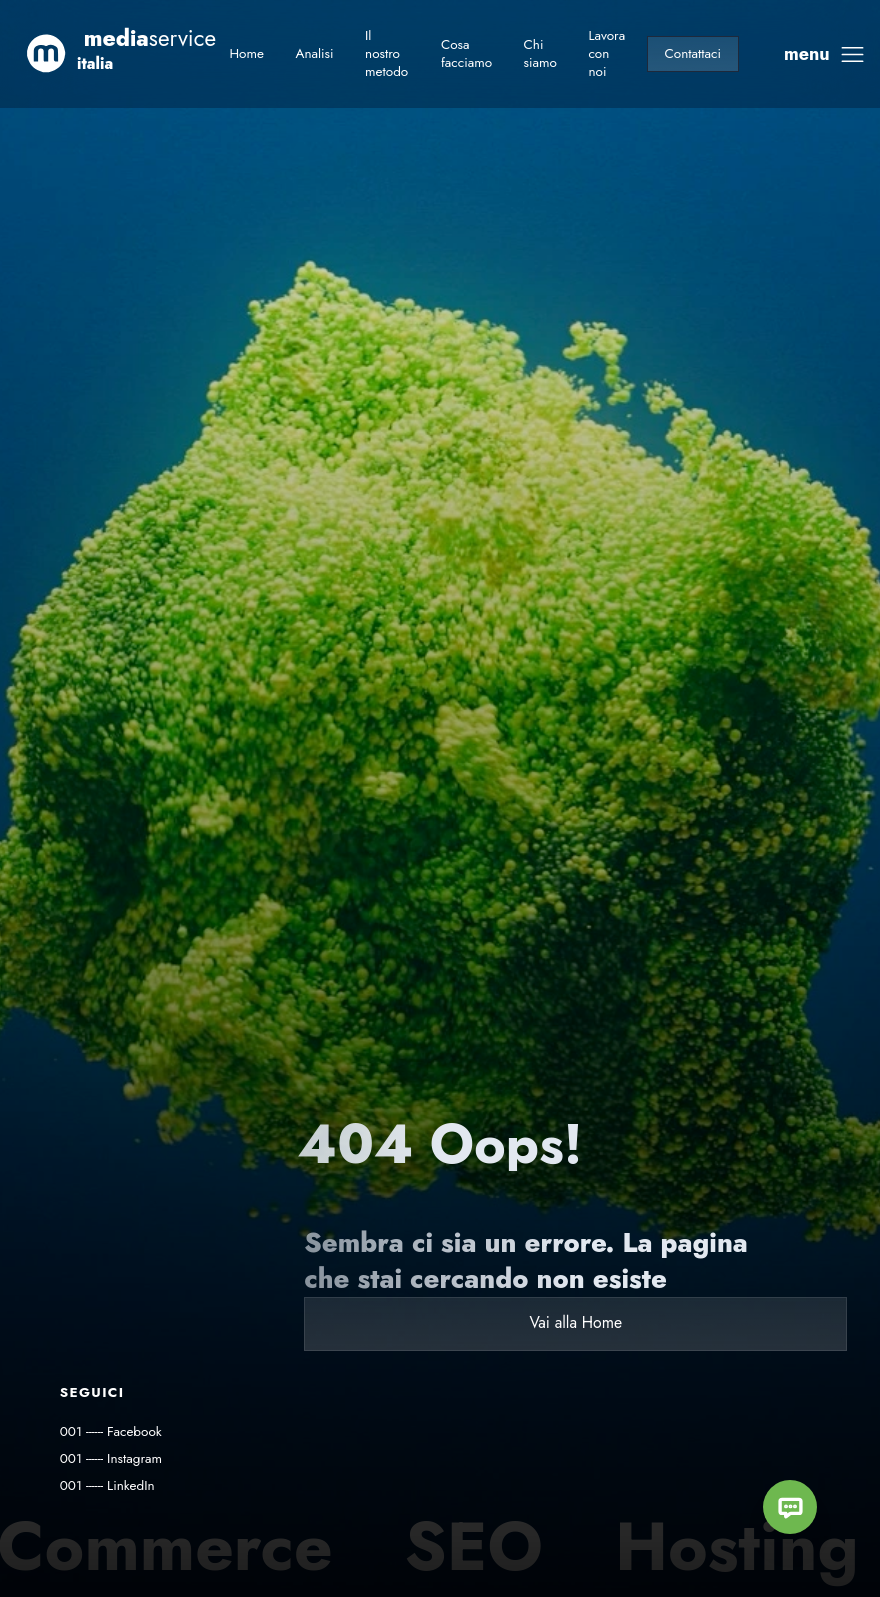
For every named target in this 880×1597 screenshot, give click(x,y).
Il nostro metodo (386, 54)
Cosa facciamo (466, 54)
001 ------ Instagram (111, 1458)
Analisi (314, 53)
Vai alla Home (575, 1322)
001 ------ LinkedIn (107, 1485)
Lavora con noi (606, 54)
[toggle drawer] (825, 54)
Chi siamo (540, 54)
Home (246, 53)
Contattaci (693, 53)
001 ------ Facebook (111, 1431)
